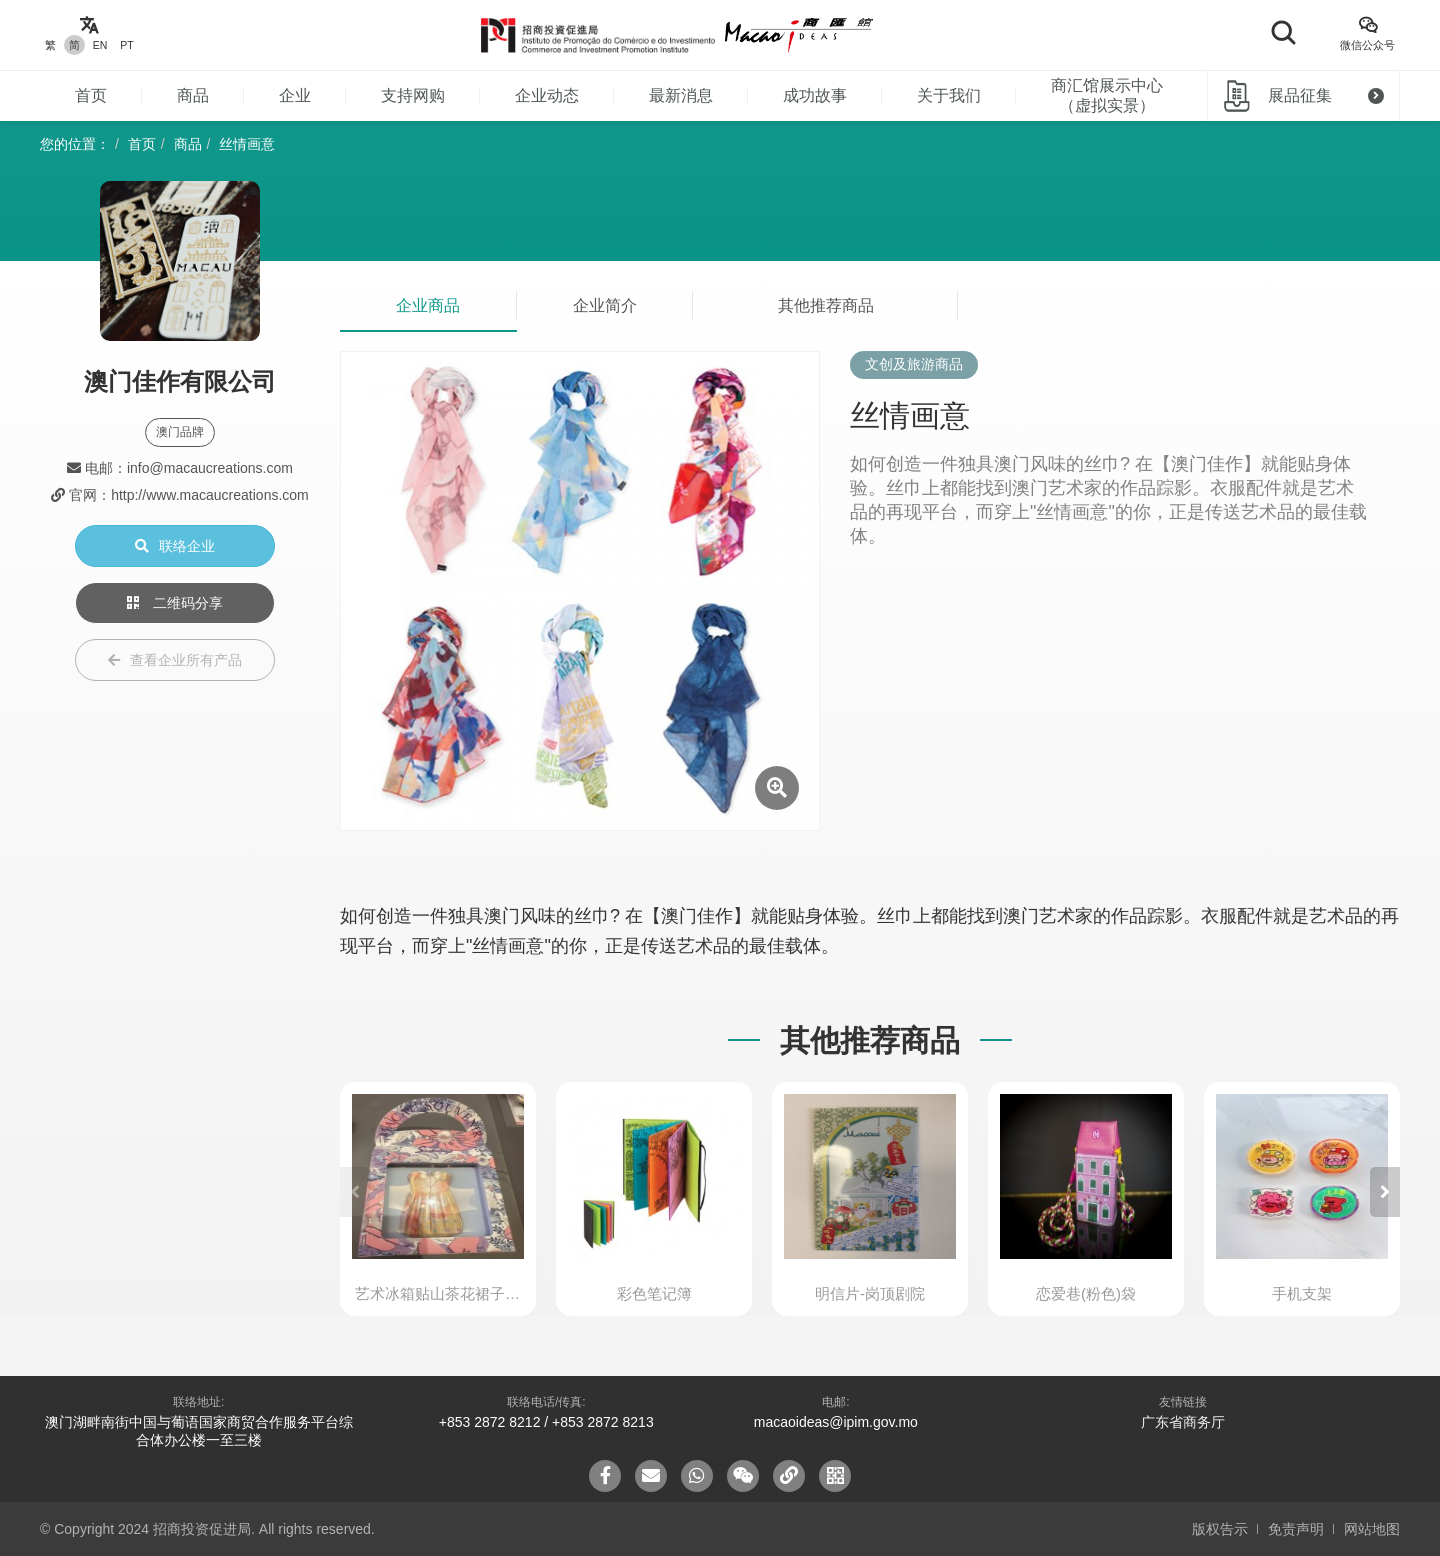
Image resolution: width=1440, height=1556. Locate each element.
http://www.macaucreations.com (210, 495)
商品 (193, 95)
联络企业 (175, 546)
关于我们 (949, 95)
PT (126, 45)
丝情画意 (247, 144)
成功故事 (815, 95)
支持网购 (413, 95)
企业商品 (428, 305)
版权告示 (1220, 1529)
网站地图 (1372, 1529)
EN (100, 45)
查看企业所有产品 (175, 660)
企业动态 (547, 95)
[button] (1385, 1192)
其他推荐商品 (826, 305)
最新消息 (681, 95)
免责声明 (1296, 1529)
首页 (91, 95)
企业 (295, 95)
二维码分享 (175, 603)
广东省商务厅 (1183, 1422)
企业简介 (605, 305)
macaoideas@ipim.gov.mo (836, 1422)
